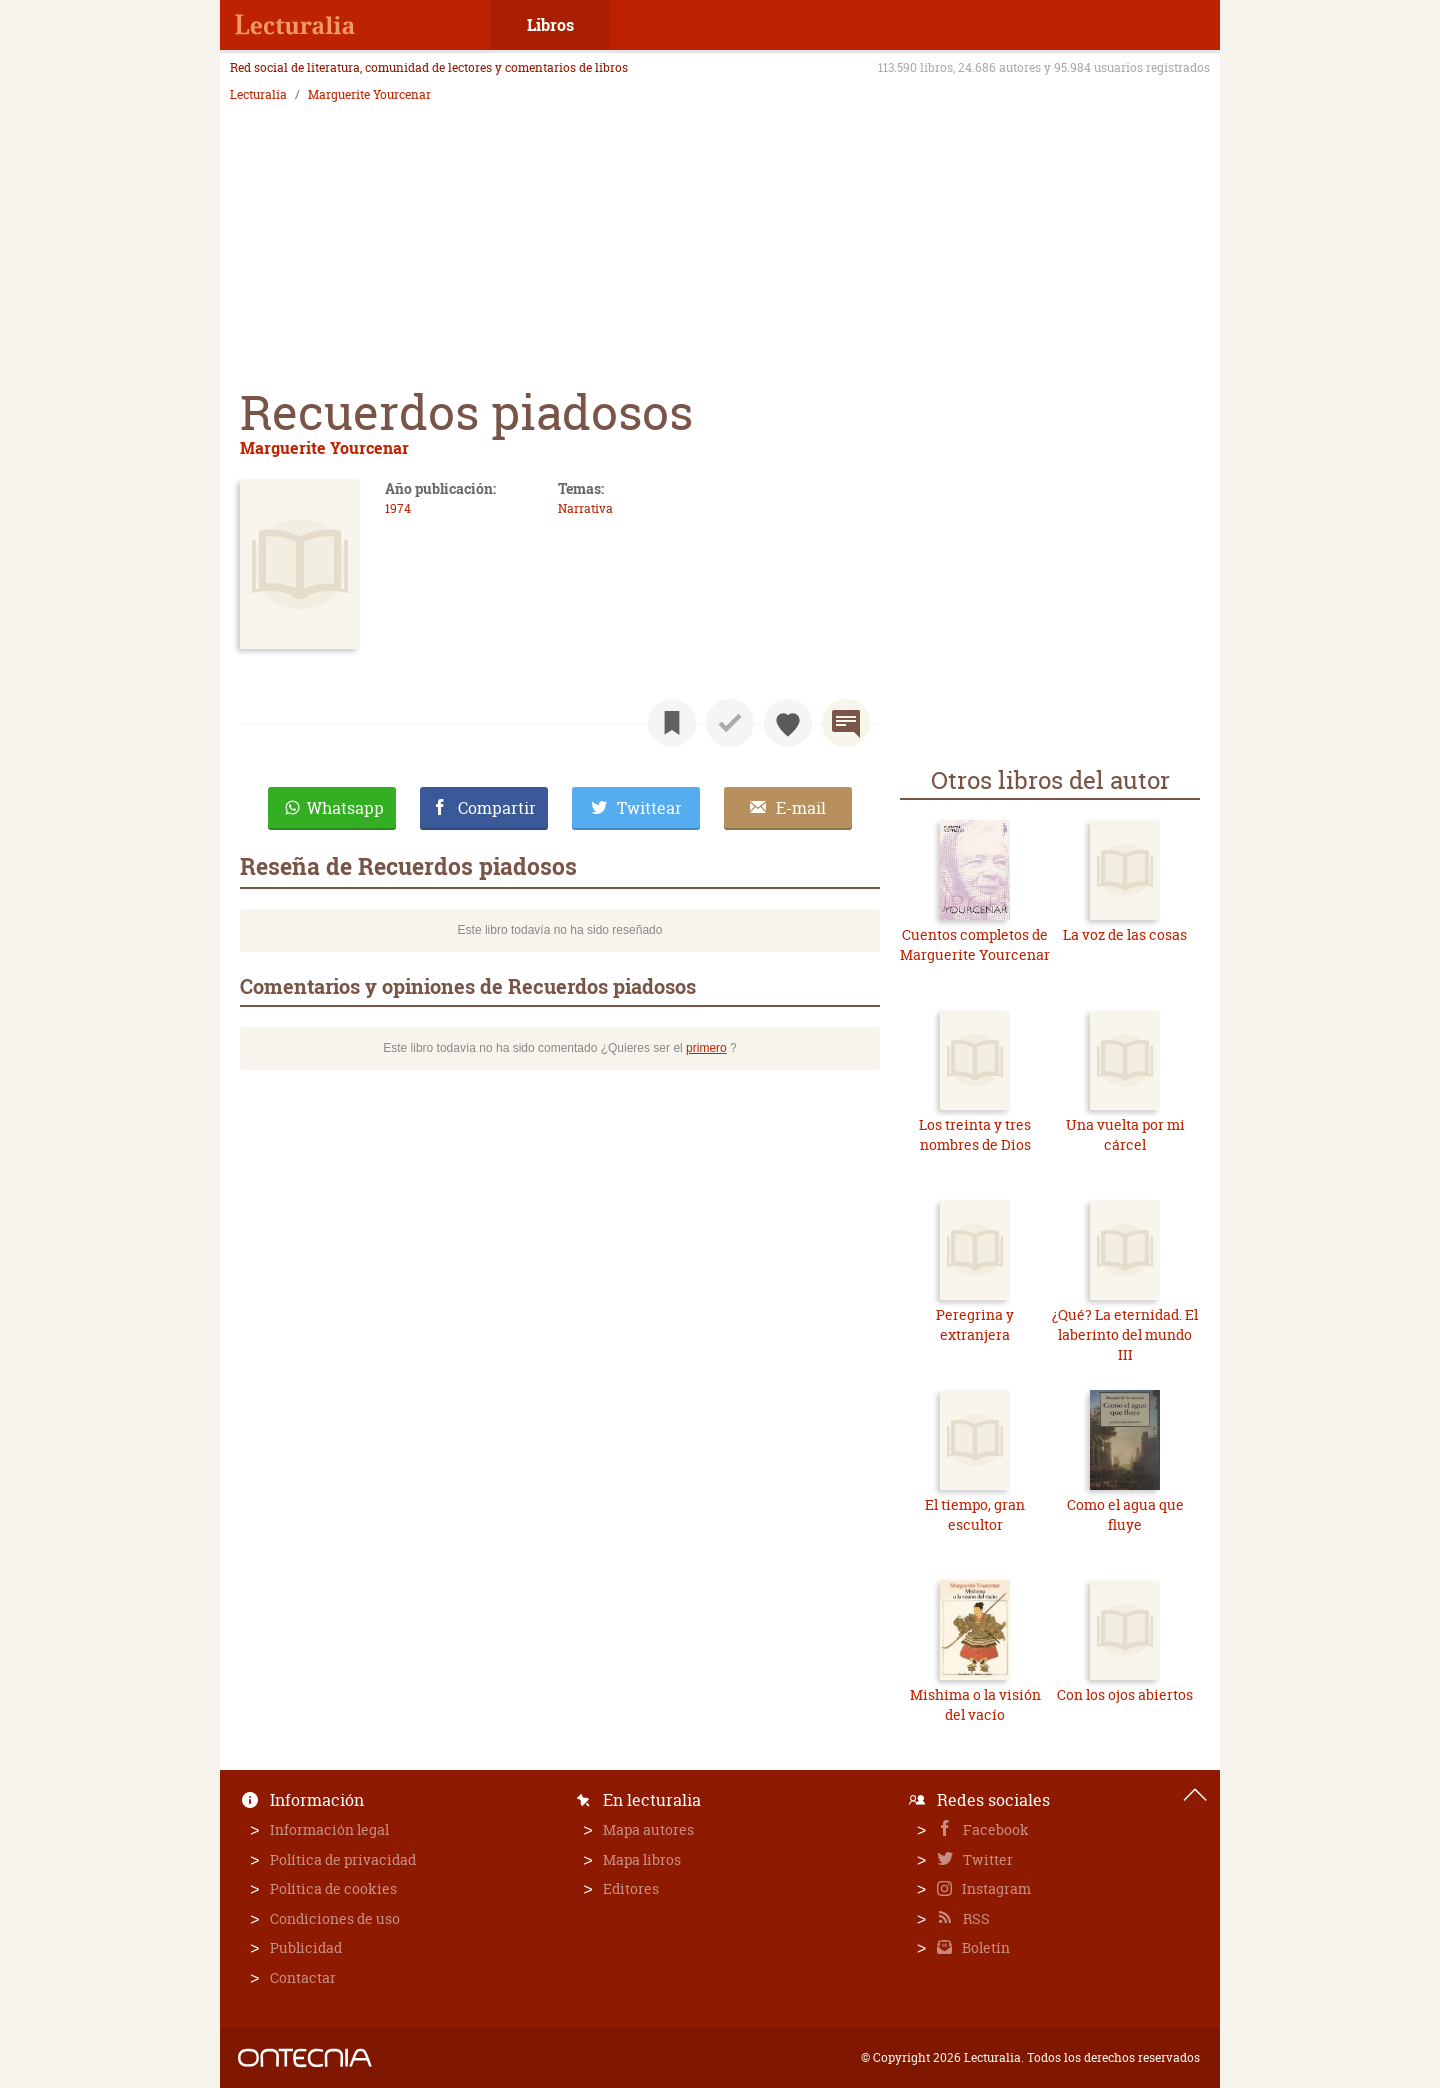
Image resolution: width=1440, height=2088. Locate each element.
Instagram (995, 1888)
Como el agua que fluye (1125, 1514)
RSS (975, 1918)
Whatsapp (345, 808)
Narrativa (585, 508)
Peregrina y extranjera (975, 1324)
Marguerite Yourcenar (369, 95)
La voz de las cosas (1125, 934)
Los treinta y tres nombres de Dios (975, 1134)
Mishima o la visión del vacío (975, 1704)
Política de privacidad (343, 1859)
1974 (398, 508)
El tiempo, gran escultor (975, 1514)
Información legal (329, 1829)
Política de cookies (333, 1888)
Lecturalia (258, 95)
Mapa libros (642, 1859)
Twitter (986, 1859)
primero (706, 1048)
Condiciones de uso (335, 1918)
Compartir (497, 808)
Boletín (984, 1947)
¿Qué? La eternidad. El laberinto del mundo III (1125, 1334)
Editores (631, 1888)
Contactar (303, 1977)
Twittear (649, 808)
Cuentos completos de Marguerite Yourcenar (975, 944)
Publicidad (306, 1947)
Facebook (994, 1829)
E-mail (801, 808)
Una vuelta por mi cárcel (1125, 1134)
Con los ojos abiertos (1125, 1694)
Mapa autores (648, 1829)
